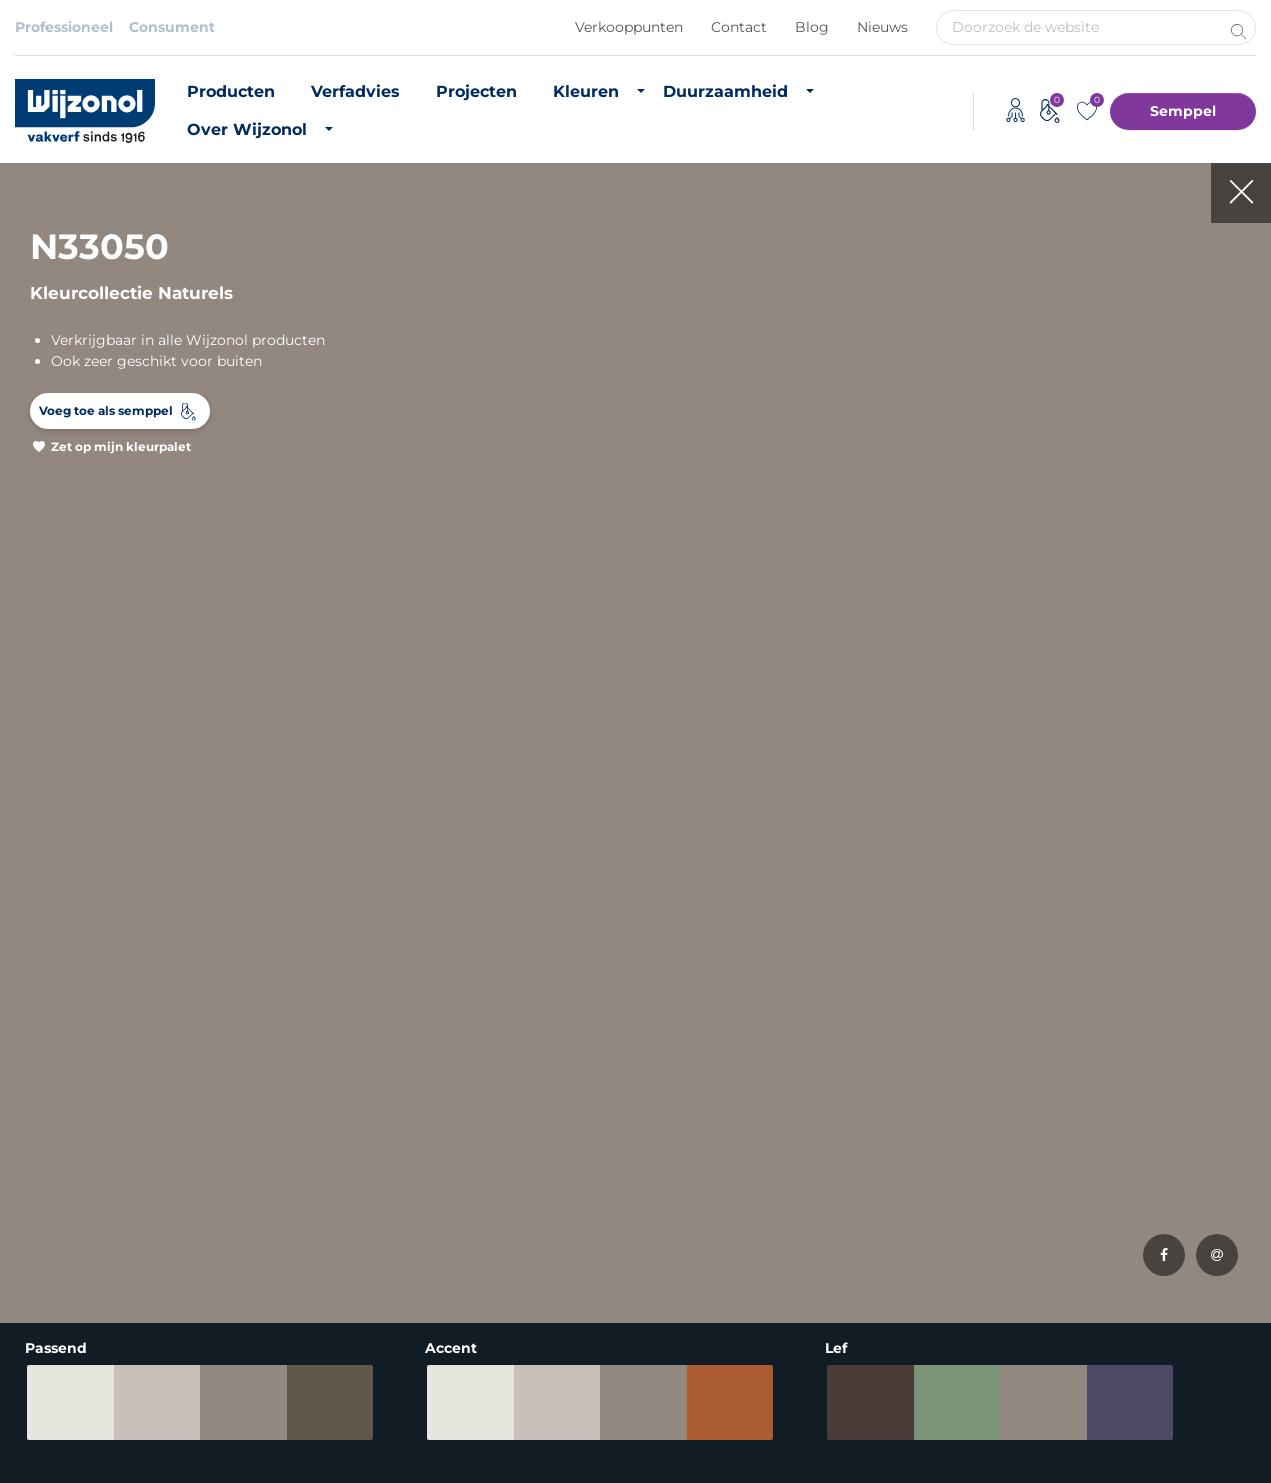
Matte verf (51, 1164)
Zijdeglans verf (66, 1218)
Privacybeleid (166, 1431)
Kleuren (586, 91)
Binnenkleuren (278, 1083)
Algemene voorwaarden (325, 1431)
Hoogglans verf (69, 1245)
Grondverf (50, 1137)
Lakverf (40, 1272)
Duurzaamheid (725, 91)
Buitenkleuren (276, 1110)
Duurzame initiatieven (728, 1212)
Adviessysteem (489, 1431)
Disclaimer (53, 1431)
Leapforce (1229, 1464)
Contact (739, 27)
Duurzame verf (702, 1083)
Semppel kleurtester (298, 1218)
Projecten (476, 91)
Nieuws (882, 27)
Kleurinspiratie (277, 1191)
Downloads (901, 1137)
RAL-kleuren (269, 1137)
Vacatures (896, 1110)
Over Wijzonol (247, 129)
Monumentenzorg (487, 1283)
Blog (812, 27)
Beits (33, 1191)
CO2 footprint (698, 1185)
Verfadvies (355, 91)
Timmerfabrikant (483, 1256)
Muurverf (47, 1110)
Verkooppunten (629, 27)
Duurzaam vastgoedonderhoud (721, 1120)
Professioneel (64, 27)
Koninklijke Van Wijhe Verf (662, 1431)
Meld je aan (1188, 878)
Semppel (1183, 111)
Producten (231, 91)
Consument (172, 27)
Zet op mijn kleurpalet (121, 446)
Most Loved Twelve (293, 1164)
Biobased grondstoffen (730, 1158)
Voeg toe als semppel (106, 410)
